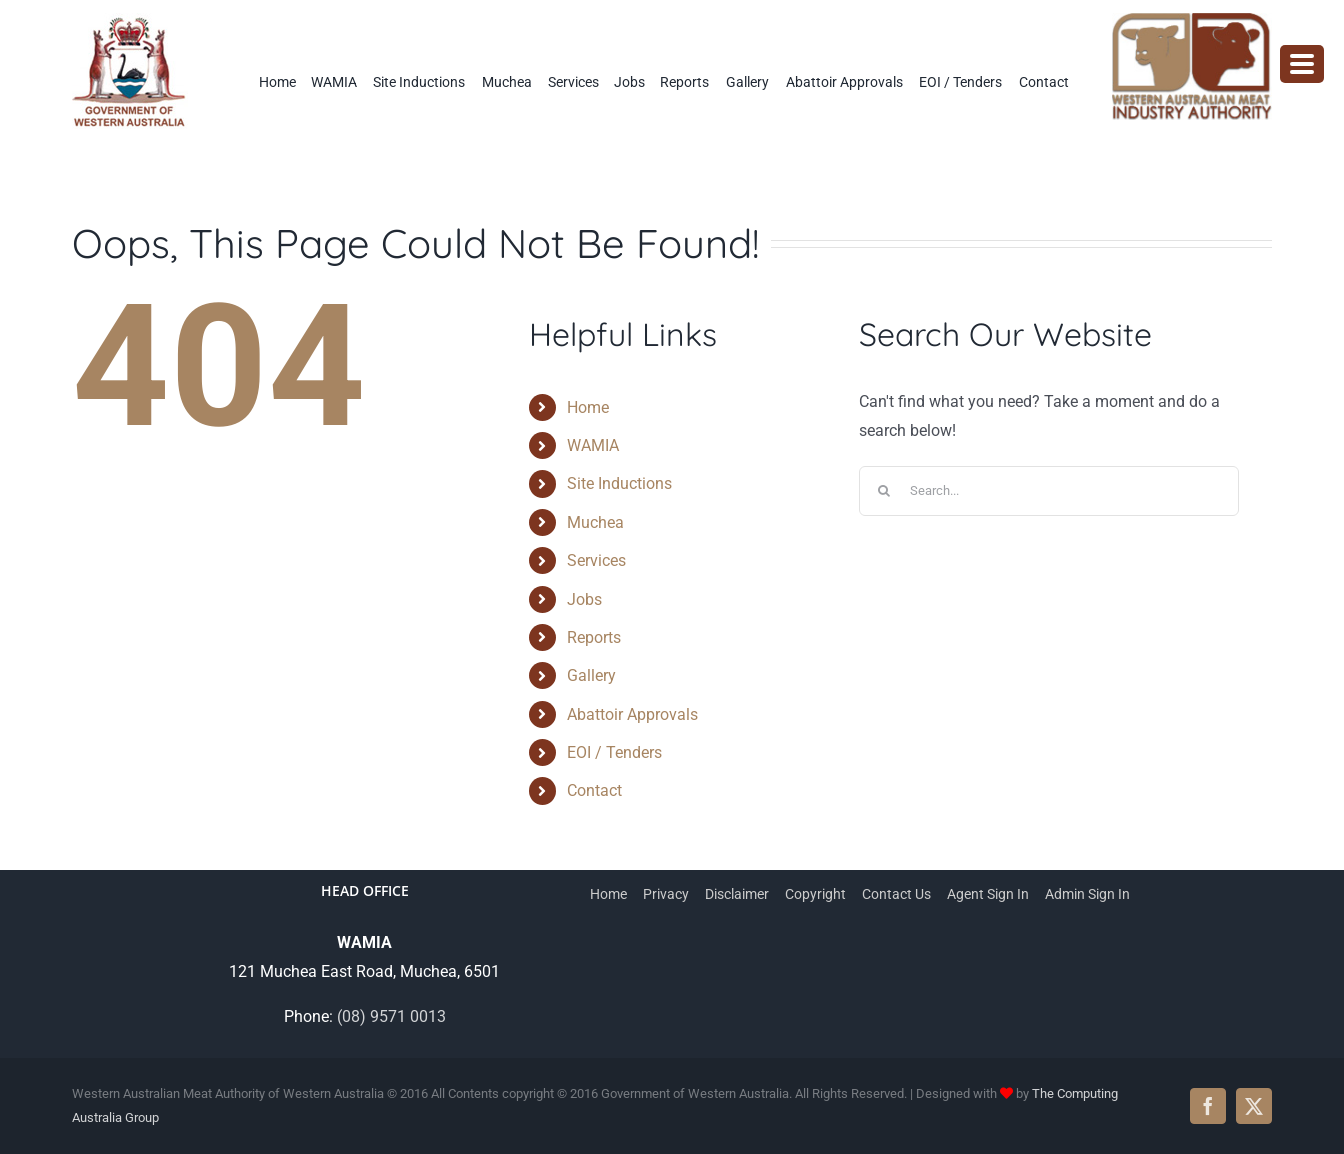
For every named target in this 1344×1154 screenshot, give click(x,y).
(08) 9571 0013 (391, 1016)
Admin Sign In (1087, 894)
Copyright (815, 894)
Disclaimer (737, 894)
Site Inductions (619, 483)
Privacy (666, 894)
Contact (594, 790)
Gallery (591, 675)
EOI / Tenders (614, 752)
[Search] (884, 491)
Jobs (584, 599)
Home (588, 407)
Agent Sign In (988, 894)
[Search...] (1049, 491)
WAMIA (593, 445)
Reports (594, 637)
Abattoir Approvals (632, 714)
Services (596, 560)
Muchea (595, 522)
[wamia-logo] (1192, 20)
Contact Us (896, 894)
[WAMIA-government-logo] (130, 20)
